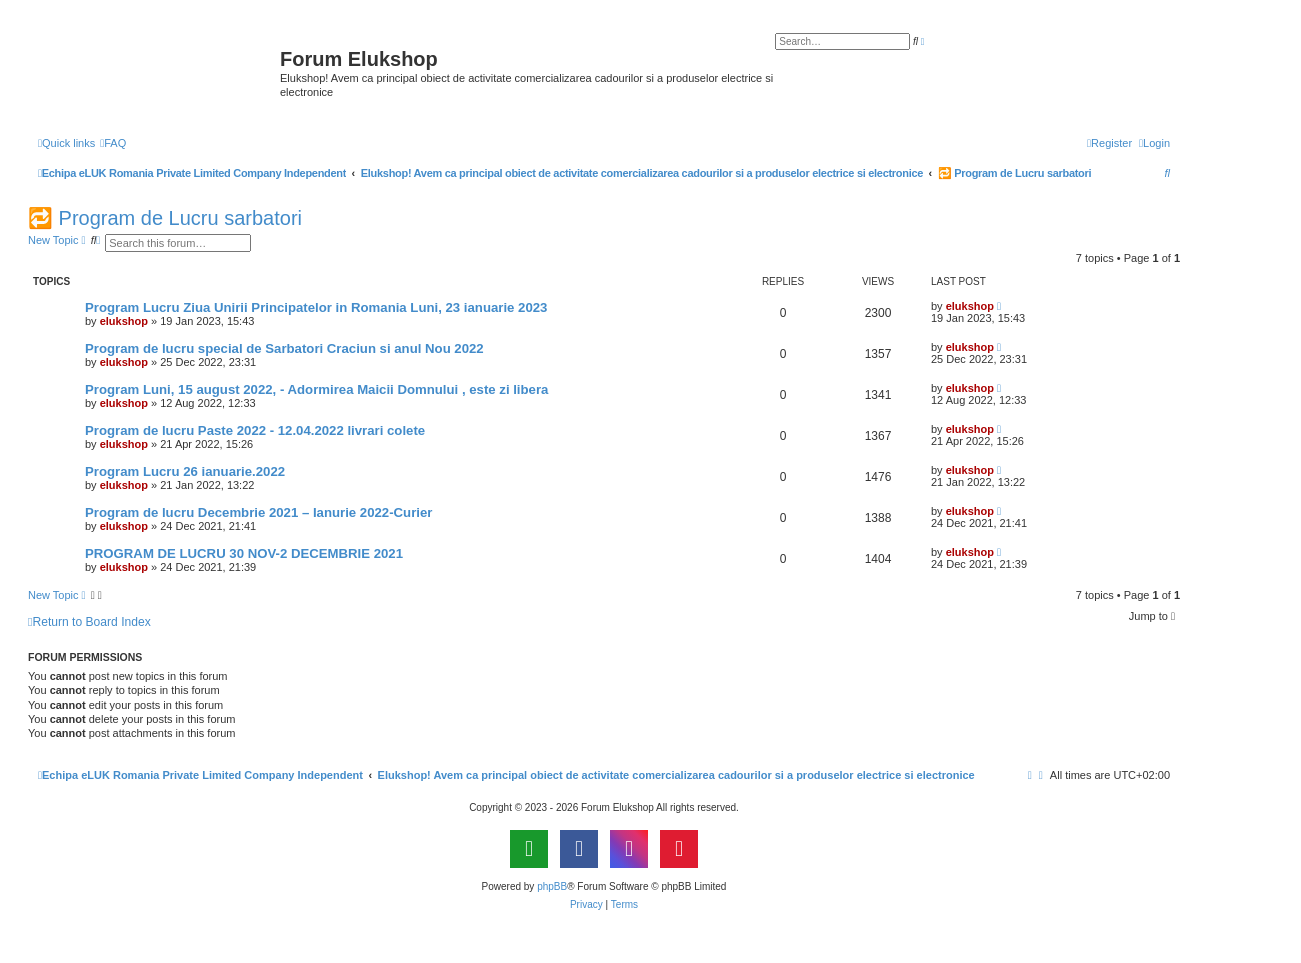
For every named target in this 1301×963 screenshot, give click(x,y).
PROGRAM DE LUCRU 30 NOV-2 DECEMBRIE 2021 (244, 553)
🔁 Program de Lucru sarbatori (165, 218)
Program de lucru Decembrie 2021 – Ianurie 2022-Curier (258, 512)
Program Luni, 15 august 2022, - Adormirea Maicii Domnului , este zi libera (316, 389)
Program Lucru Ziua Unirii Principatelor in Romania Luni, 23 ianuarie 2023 (316, 307)
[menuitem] (113, 143)
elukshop (124, 321)
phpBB (552, 886)
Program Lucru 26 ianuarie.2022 (185, 471)
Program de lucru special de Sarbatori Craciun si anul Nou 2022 (284, 348)
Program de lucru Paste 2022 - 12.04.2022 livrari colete (255, 430)
